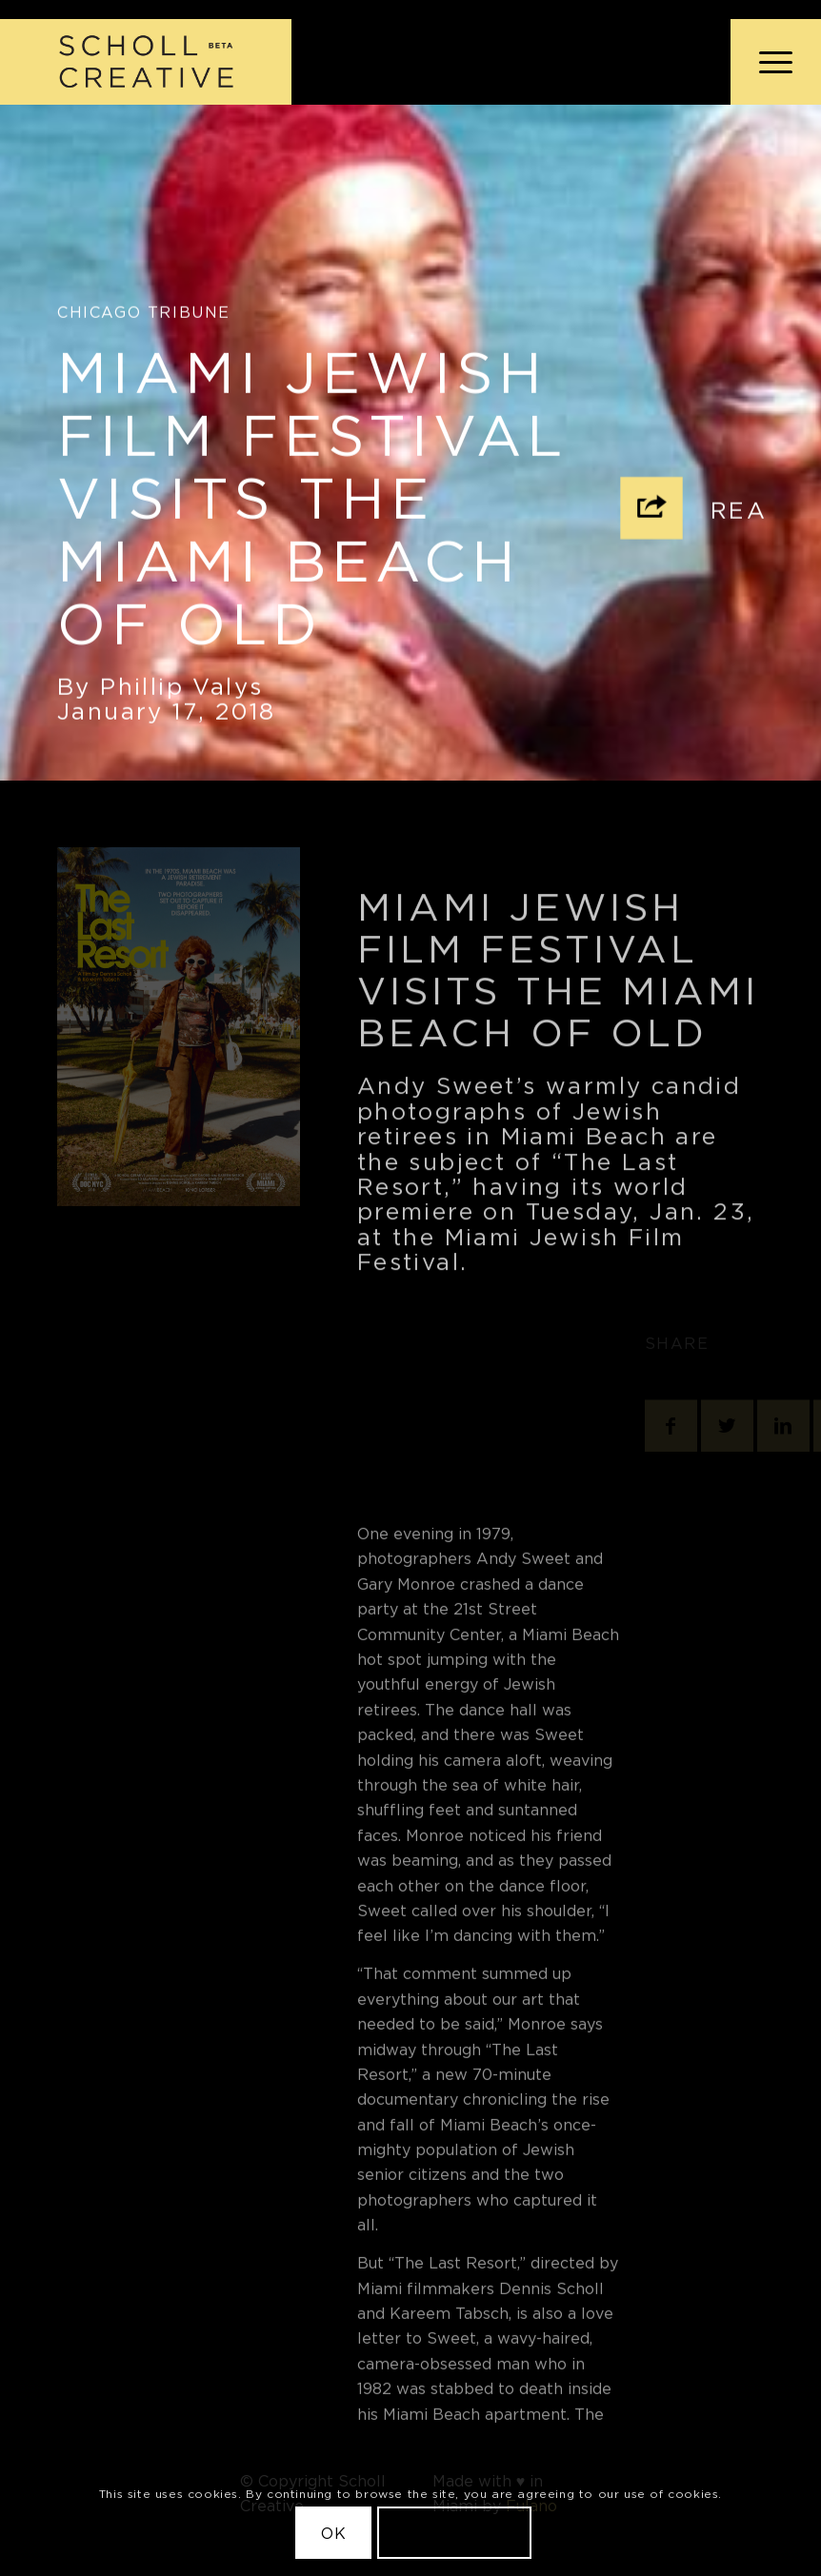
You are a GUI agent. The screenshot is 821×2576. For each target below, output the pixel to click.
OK (334, 2533)
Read (749, 515)
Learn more (454, 2533)
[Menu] (766, 62)
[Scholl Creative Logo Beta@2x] (145, 62)
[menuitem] (766, 62)
